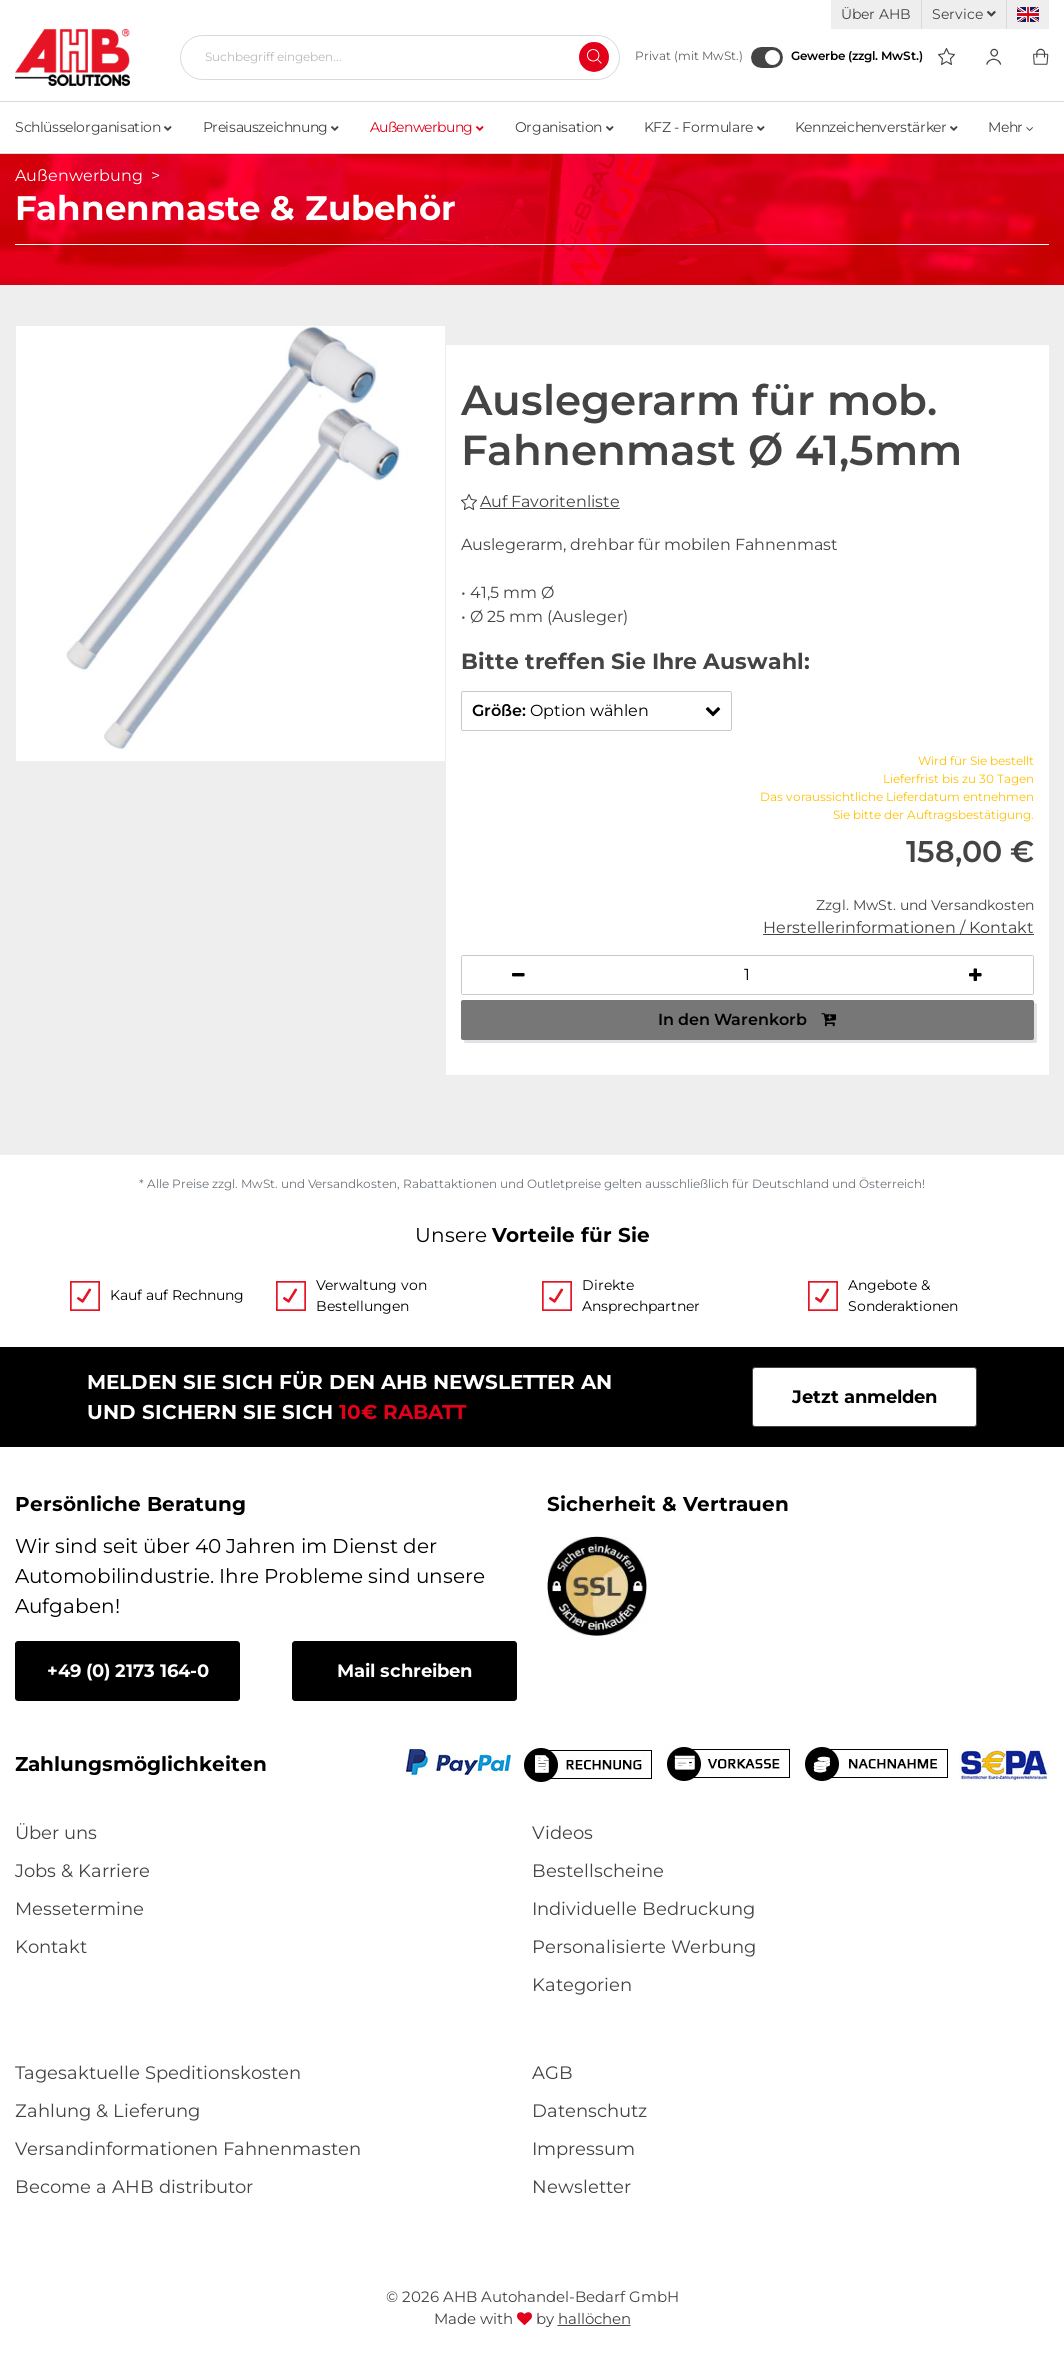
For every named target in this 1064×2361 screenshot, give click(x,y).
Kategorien (582, 1985)
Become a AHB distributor (134, 2187)
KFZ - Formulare (704, 127)
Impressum (583, 2149)
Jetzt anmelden (864, 1397)
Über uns (56, 1833)
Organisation (564, 127)
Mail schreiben (404, 1671)
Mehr (1011, 127)
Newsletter (581, 2187)
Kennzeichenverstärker (876, 127)
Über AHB (876, 14)
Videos (562, 1833)
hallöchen (594, 2318)
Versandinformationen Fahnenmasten (188, 2149)
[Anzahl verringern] (519, 975)
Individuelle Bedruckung (643, 1909)
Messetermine (79, 1909)
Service (964, 14)
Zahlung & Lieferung (107, 2111)
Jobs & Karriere (82, 1871)
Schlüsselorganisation (93, 127)
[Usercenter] (993, 57)
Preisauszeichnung (271, 127)
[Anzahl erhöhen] (976, 975)
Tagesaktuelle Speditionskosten (158, 2073)
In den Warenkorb (747, 1019)
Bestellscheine (598, 1871)
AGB (552, 2073)
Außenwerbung (427, 127)
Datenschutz (589, 2111)
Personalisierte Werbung (644, 1947)
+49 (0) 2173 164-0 (128, 1671)
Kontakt (51, 1947)
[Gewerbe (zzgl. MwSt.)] (767, 57)
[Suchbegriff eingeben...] (392, 57)
